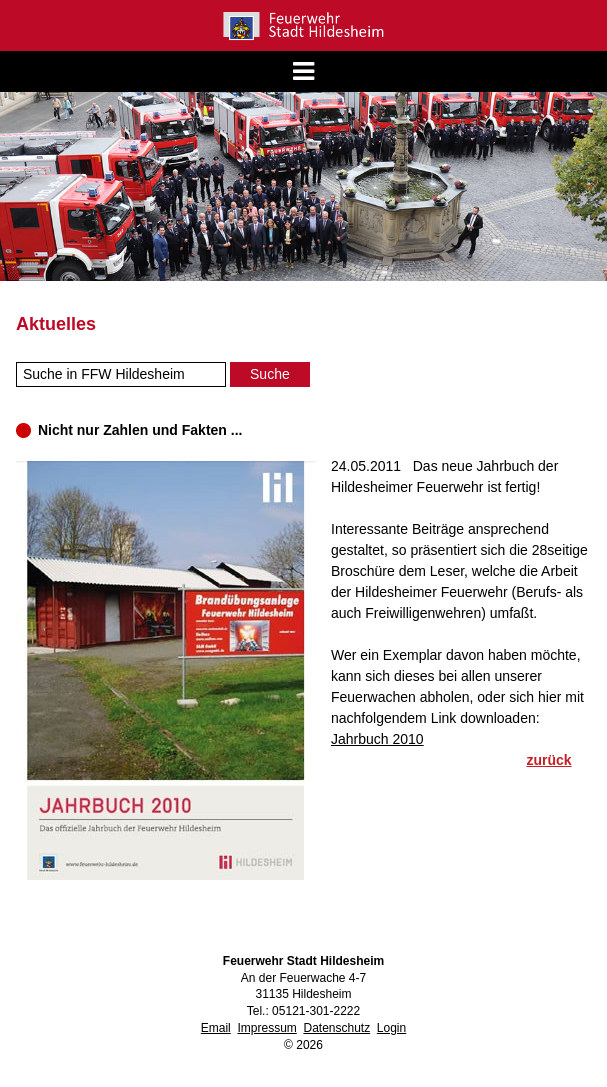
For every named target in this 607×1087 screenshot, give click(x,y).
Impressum (266, 1028)
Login (391, 1028)
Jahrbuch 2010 (377, 739)
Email (216, 1028)
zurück (548, 760)
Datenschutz (336, 1028)
